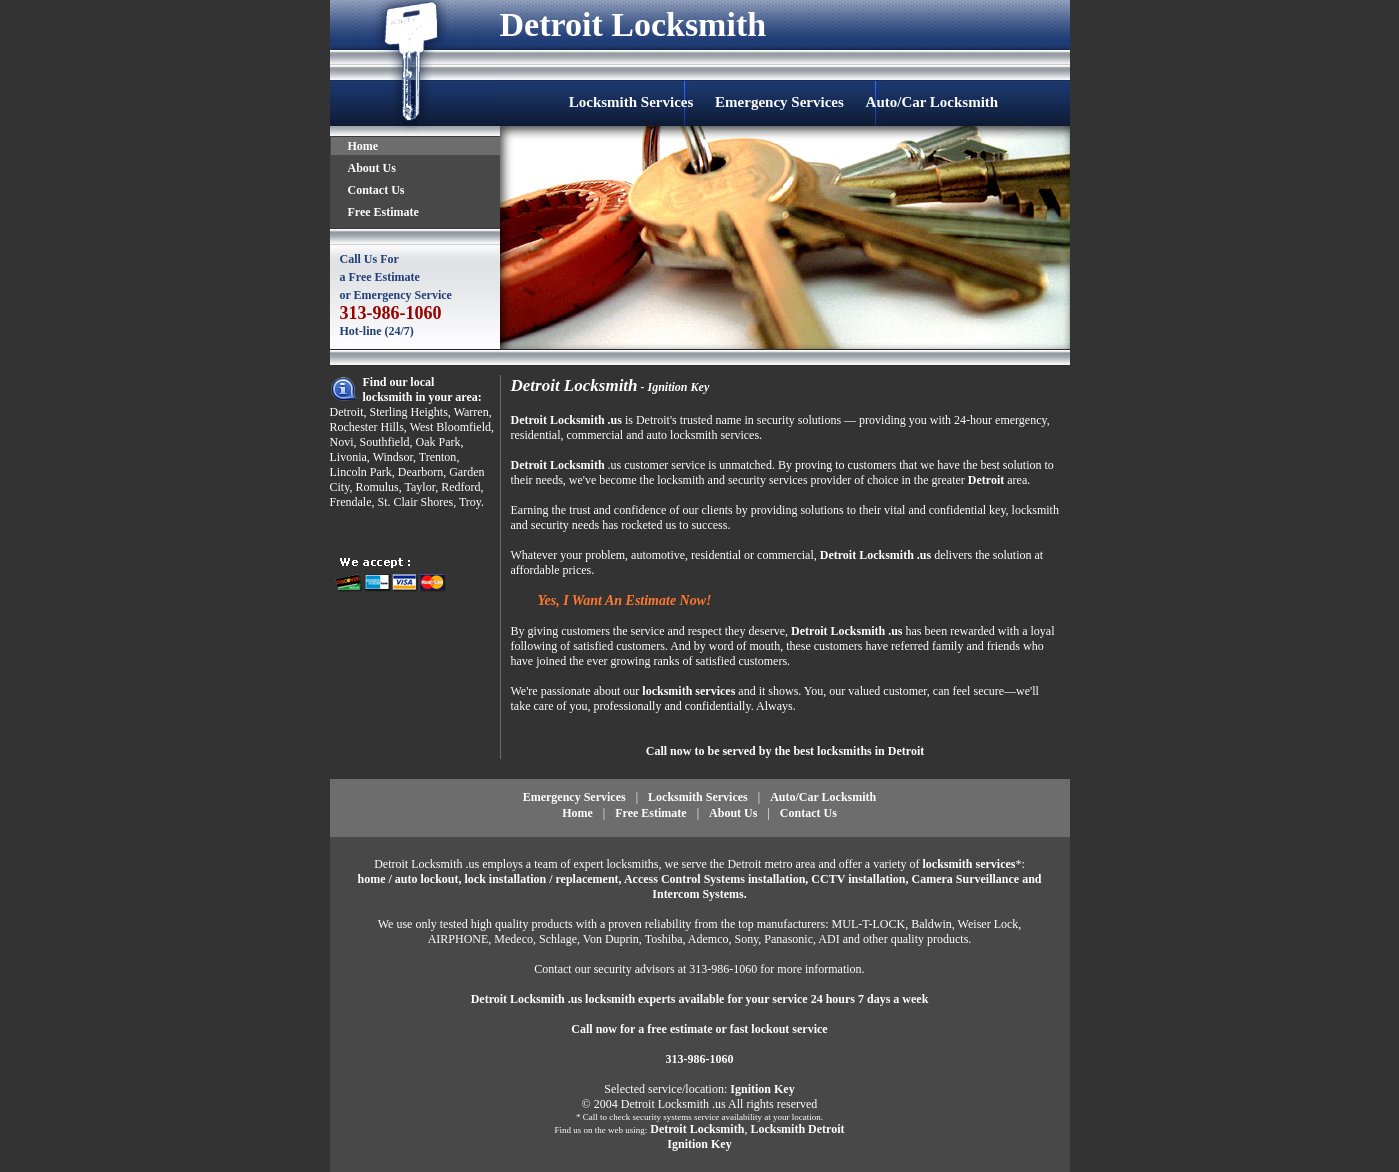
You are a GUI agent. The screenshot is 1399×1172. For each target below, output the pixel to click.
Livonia (348, 457)
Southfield (385, 442)
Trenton (438, 457)
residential (536, 435)
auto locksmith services (702, 435)
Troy (470, 502)
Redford (460, 487)
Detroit (347, 412)
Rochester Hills (367, 427)
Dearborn (420, 472)
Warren (471, 412)
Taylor (420, 487)
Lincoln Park (361, 472)
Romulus (376, 487)
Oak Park (438, 442)
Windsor (393, 457)
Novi (342, 442)
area (1017, 480)
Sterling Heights (409, 412)
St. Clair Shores (415, 502)
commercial (594, 435)
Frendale (351, 502)
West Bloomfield (450, 427)
